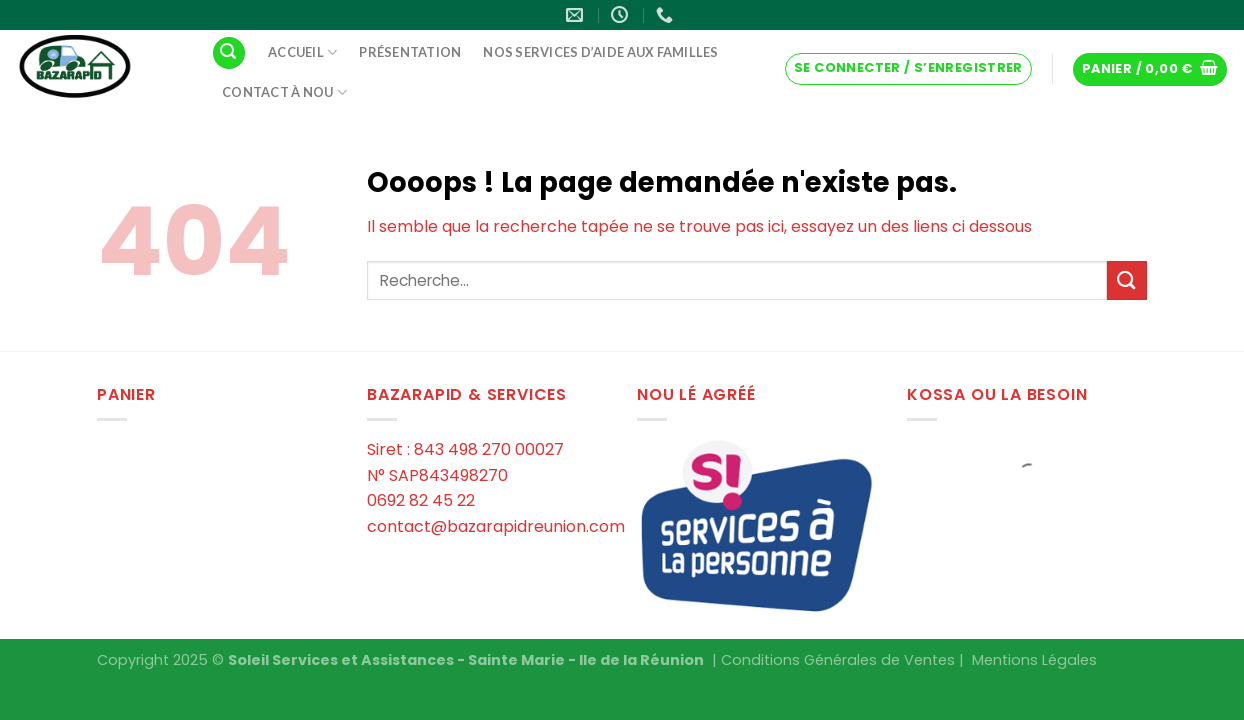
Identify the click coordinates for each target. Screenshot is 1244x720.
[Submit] (1127, 280)
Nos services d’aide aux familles (600, 52)
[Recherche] (229, 53)
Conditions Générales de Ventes (838, 660)
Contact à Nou (284, 92)
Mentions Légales (1034, 660)
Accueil (302, 52)
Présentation (410, 52)
